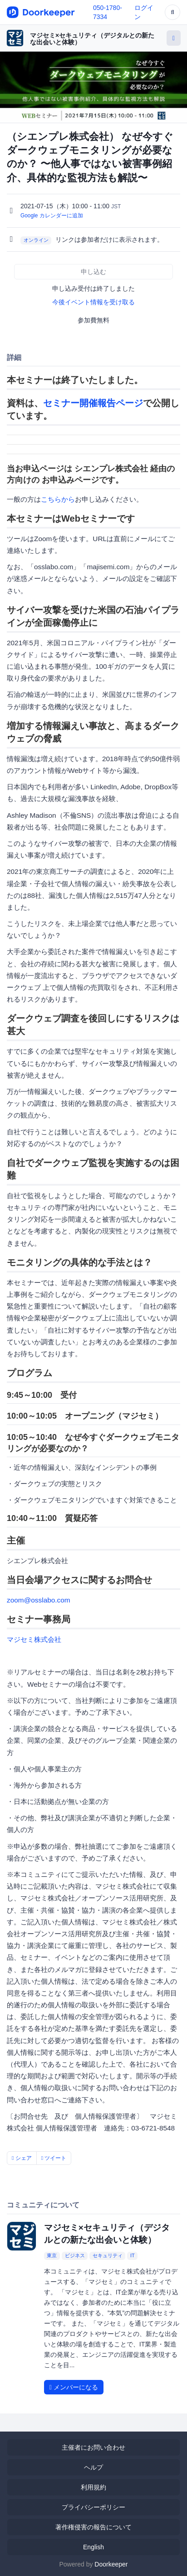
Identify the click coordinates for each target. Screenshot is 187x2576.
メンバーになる (73, 2387)
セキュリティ (108, 2256)
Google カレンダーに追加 (51, 215)
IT (132, 2256)
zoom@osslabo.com (38, 1600)
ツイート (54, 2158)
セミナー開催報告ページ (93, 403)
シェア (22, 2158)
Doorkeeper (111, 2564)
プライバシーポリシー (93, 2507)
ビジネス (75, 2256)
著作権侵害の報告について (93, 2527)
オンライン (36, 240)
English (93, 2547)
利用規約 (93, 2487)
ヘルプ (93, 2467)
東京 (52, 2256)
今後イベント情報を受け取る (93, 302)
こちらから (58, 499)
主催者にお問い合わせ (93, 2447)
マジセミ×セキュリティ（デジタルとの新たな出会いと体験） (92, 39)
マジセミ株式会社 (34, 1639)
